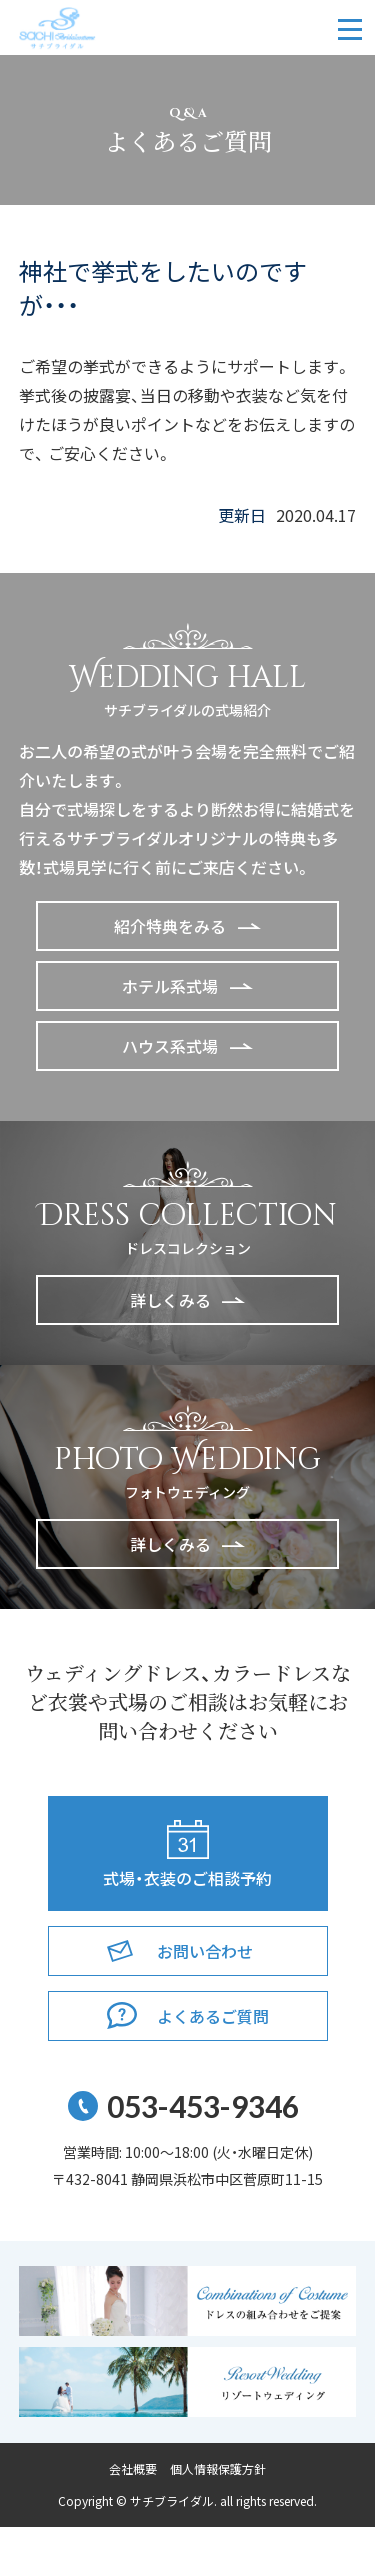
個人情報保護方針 (218, 2469)
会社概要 (133, 2469)
